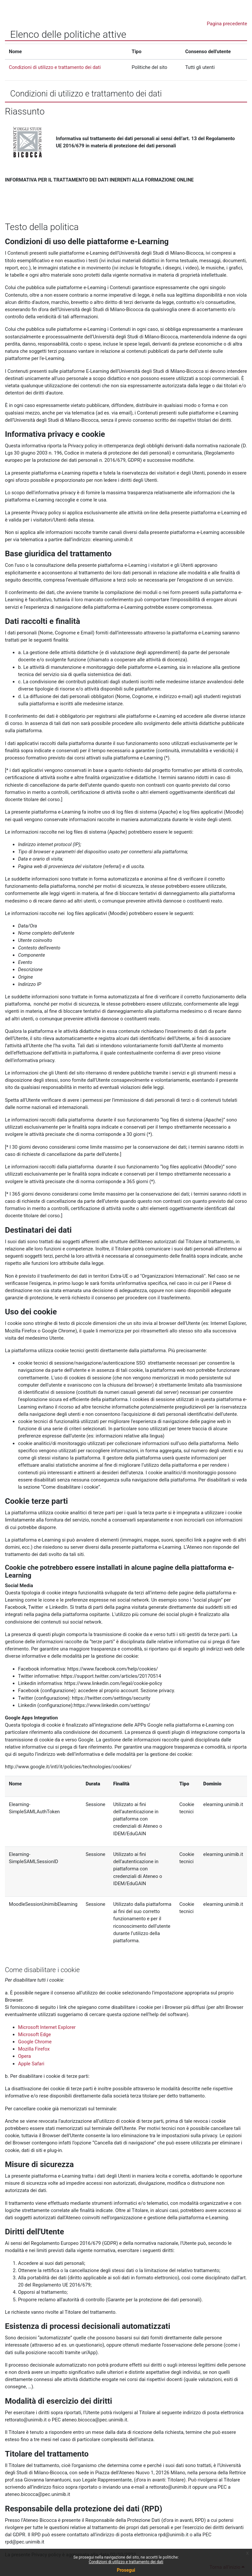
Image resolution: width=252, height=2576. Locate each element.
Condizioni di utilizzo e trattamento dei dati (126, 2562)
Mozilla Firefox (34, 2049)
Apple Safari (31, 2064)
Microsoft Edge (34, 2034)
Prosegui (126, 2570)
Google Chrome (35, 2042)
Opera (24, 2056)
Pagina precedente (227, 24)
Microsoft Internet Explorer (47, 2027)
